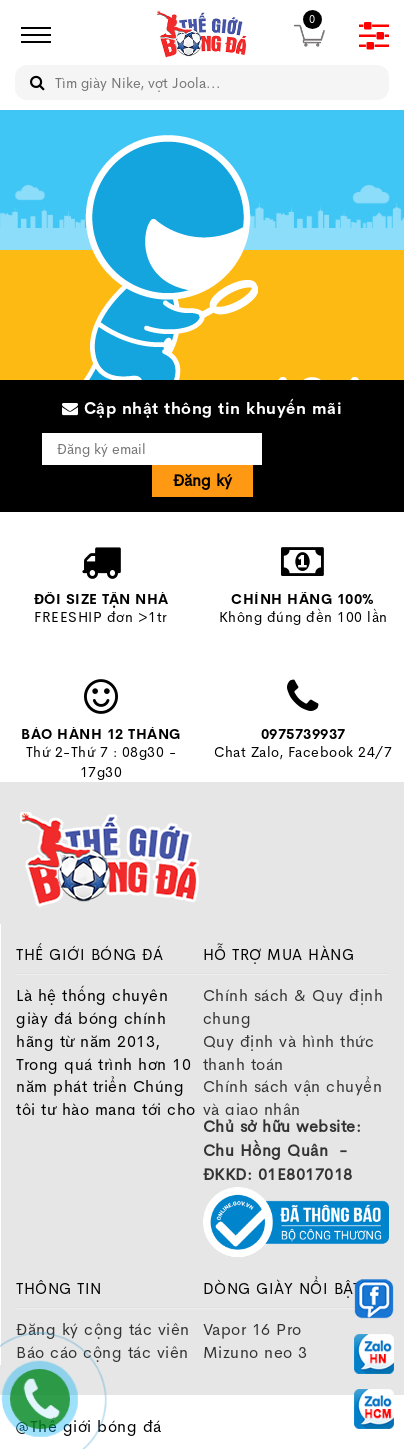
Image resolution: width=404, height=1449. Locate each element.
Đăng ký (202, 480)
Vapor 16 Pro (252, 1329)
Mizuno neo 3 (255, 1352)
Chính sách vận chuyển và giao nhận (293, 1098)
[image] (202, 35)
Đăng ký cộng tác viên (103, 1329)
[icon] (30, 35)
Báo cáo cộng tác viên (102, 1352)
